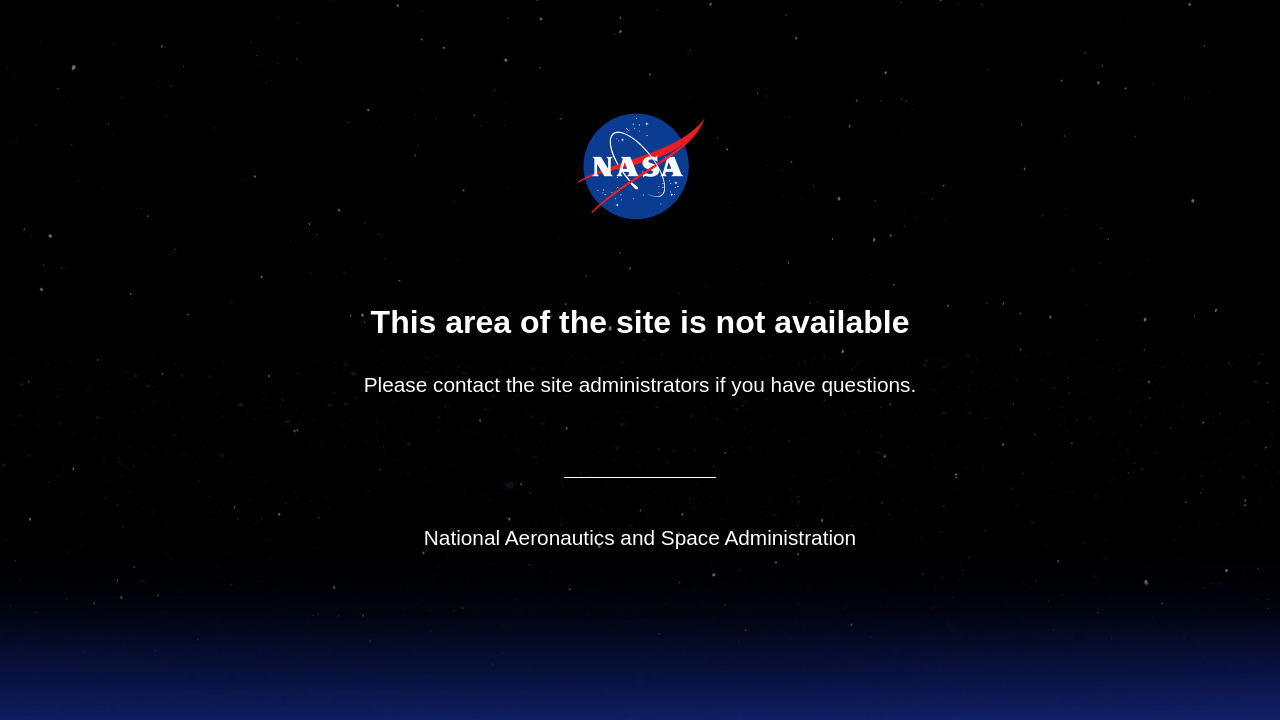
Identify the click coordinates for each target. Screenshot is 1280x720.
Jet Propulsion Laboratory (654, 139)
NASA (590, 166)
